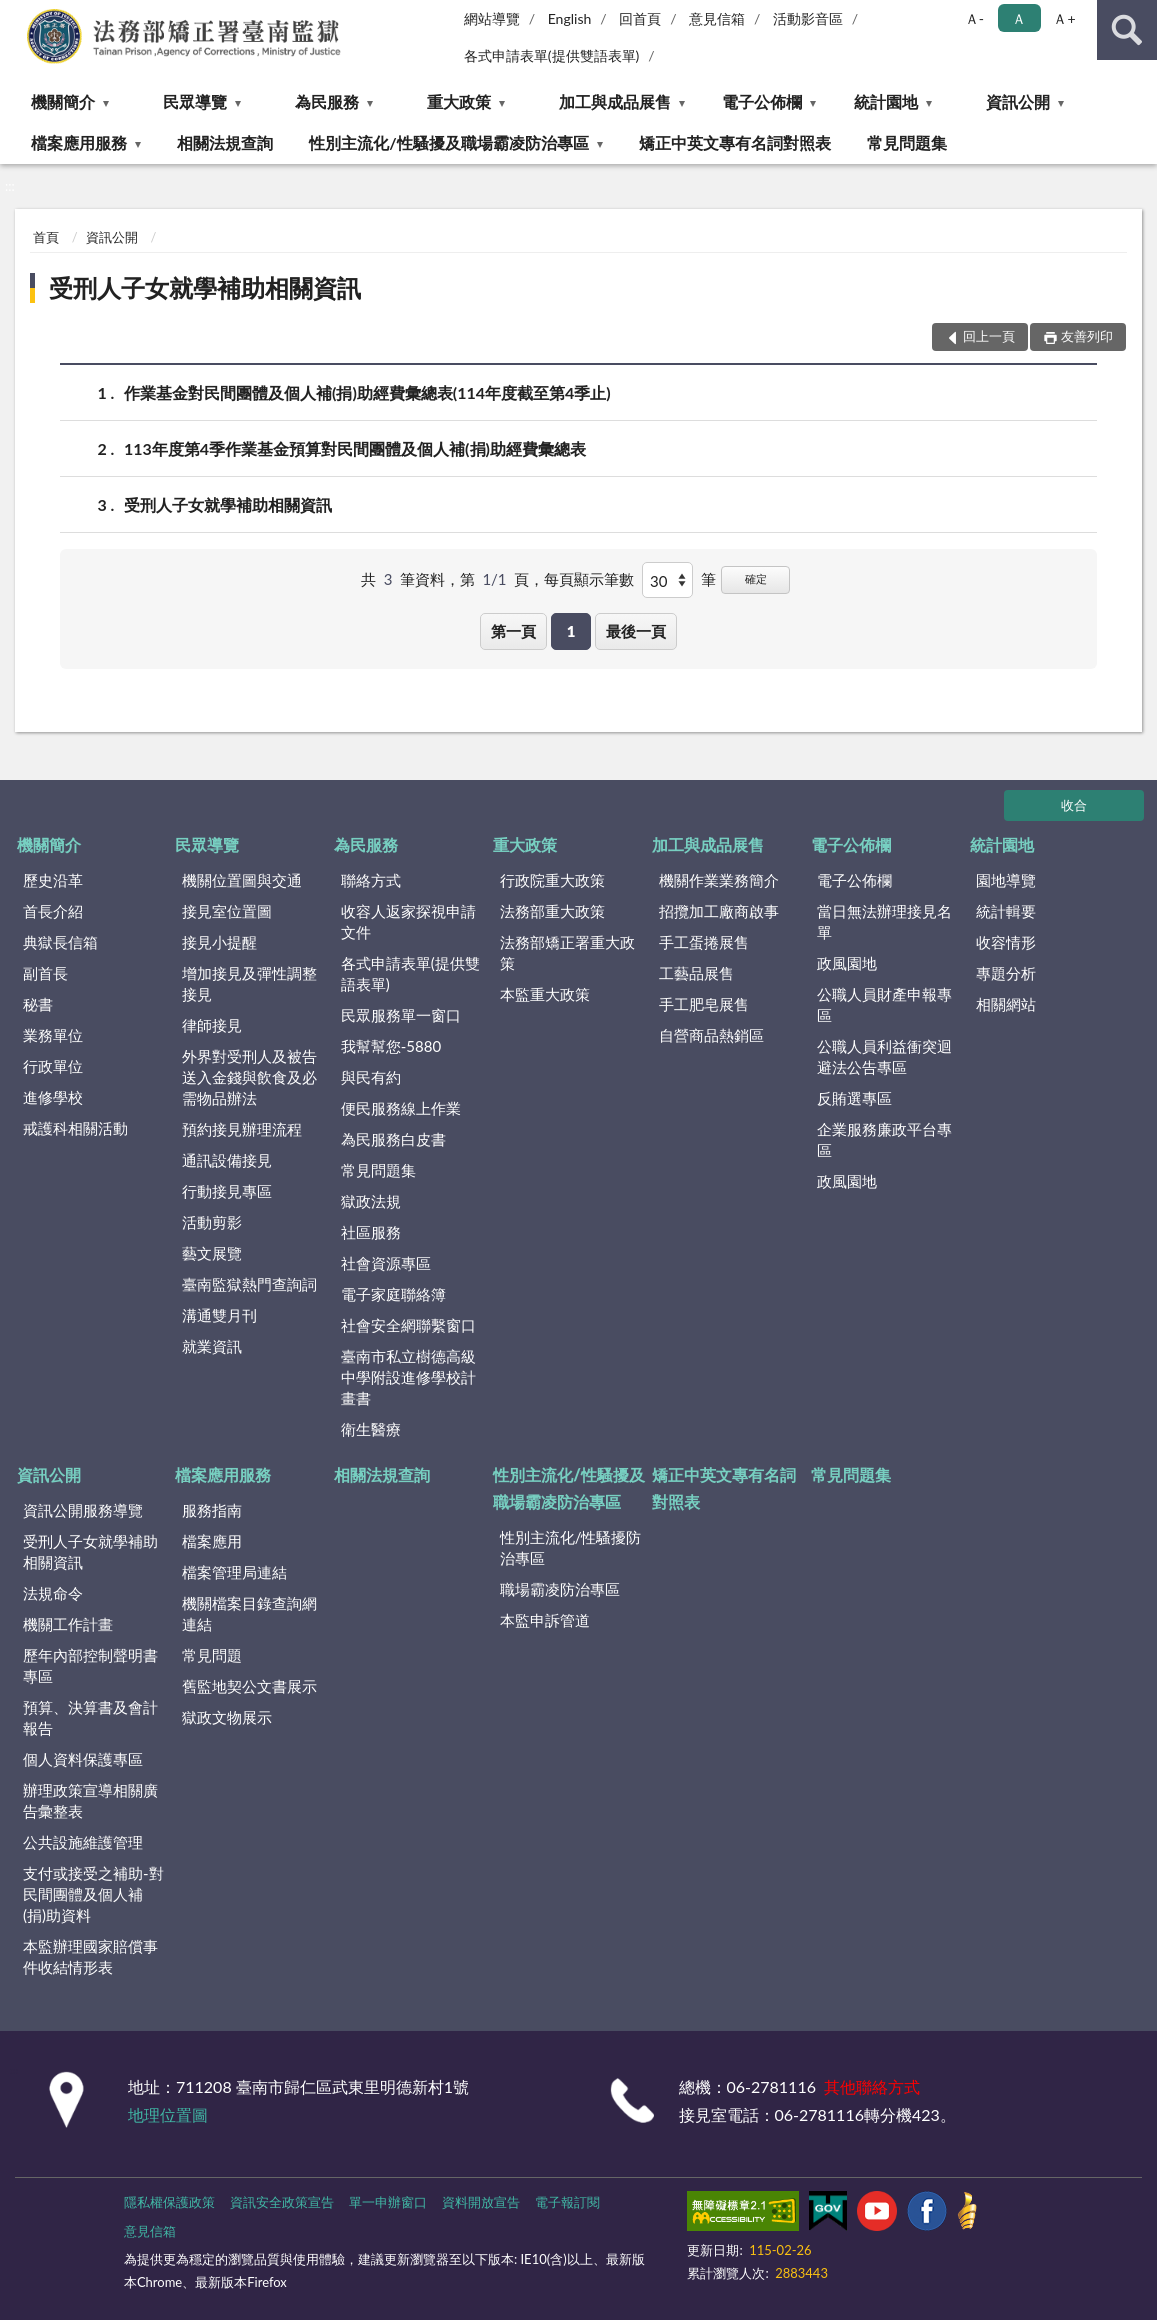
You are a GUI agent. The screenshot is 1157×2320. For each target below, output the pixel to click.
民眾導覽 (195, 101)
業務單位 (53, 1035)
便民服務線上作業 (401, 1108)
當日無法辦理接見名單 (884, 921)
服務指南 (212, 1510)
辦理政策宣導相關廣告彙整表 (90, 1800)
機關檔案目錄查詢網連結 (249, 1613)
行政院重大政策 (552, 880)
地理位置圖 (168, 2114)
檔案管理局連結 (234, 1572)
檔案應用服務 (79, 142)
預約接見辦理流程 (242, 1129)
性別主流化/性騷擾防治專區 (571, 1547)
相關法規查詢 (225, 142)
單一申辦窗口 (388, 2202)
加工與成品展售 (615, 101)
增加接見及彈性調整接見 (249, 983)
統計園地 (886, 101)
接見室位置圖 (227, 911)
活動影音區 (808, 18)
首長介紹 (53, 911)
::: (16, 15)
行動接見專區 (227, 1191)
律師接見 (212, 1025)
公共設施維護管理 (83, 1842)
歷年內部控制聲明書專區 (90, 1665)
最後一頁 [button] (636, 631)
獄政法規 (371, 1201)
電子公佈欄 (762, 101)
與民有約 (371, 1077)
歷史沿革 (53, 880)
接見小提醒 (219, 942)
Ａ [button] (1019, 18)
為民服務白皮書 (393, 1139)
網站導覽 (492, 18)
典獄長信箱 (60, 942)
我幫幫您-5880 (391, 1046)
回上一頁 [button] (989, 336)
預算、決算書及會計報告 (90, 1717)
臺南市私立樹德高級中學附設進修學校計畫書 (408, 1377)
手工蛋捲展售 (704, 942)
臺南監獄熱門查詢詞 (249, 1284)
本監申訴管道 (545, 1620)
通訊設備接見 (227, 1160)
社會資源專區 (386, 1263)
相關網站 (1006, 1004)
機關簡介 (63, 101)
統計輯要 (1006, 911)
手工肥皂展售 (704, 1004)
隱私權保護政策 (169, 2202)
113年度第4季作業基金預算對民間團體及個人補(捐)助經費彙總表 (355, 448)
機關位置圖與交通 (242, 880)
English (570, 18)
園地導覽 (1006, 880)
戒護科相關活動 (75, 1128)
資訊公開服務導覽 (83, 1510)
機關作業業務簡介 (719, 880)
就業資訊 (212, 1346)
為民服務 (327, 101)
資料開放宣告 (481, 2202)
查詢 (1127, 30)
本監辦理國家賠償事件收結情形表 (90, 1956)
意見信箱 (717, 18)
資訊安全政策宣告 (282, 2202)
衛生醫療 (371, 1429)
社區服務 (371, 1232)
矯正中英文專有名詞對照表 (735, 142)
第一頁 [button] (513, 631)
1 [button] (571, 631)
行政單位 (53, 1066)
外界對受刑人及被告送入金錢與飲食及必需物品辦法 (249, 1077)
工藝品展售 (696, 973)
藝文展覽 (212, 1253)
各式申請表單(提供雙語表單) (552, 55)
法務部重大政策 (552, 911)
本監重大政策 (545, 994)
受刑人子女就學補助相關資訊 (205, 287)
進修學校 (53, 1097)
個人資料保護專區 (83, 1759)
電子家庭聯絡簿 (393, 1294)
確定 (756, 578)
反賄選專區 (854, 1098)
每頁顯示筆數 (589, 579)
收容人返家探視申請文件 (408, 921)
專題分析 (1006, 973)
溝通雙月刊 (219, 1315)
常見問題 (212, 1655)
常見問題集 (907, 142)
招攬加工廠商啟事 (719, 911)
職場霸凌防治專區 (560, 1589)
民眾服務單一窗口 (401, 1015)
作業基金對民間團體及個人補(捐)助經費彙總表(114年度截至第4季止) (367, 392)
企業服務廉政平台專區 (884, 1139)
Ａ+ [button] (1064, 18)
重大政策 (459, 101)
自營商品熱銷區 (711, 1035)
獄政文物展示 (227, 1717)
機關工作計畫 (68, 1624)
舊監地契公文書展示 (249, 1686)
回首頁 (640, 18)
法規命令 (53, 1593)
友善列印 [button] (1087, 336)
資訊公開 (1018, 101)
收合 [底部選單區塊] (1074, 805)
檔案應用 (212, 1541)
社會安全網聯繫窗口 (408, 1325)
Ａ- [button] (974, 18)
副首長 (45, 973)
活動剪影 (212, 1222)
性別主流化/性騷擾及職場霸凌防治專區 (448, 142)
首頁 (46, 237)
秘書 (38, 1004)
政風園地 (847, 963)
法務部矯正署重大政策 (567, 952)
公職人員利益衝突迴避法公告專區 (884, 1056)
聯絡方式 (371, 880)
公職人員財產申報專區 (884, 1004)
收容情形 (1006, 942)
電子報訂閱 (567, 2202)
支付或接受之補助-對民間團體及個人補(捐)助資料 (93, 1894)
